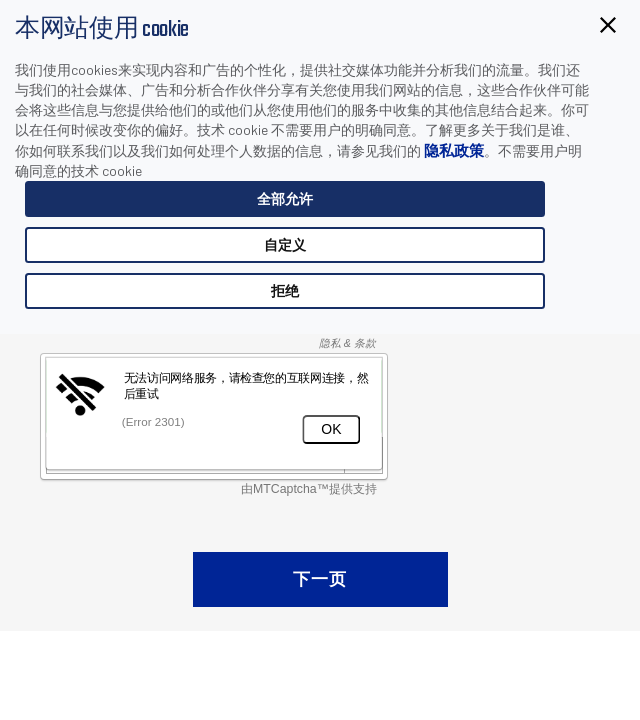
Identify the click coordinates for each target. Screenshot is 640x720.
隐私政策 (454, 150)
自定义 (285, 244)
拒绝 (285, 290)
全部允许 (285, 198)
